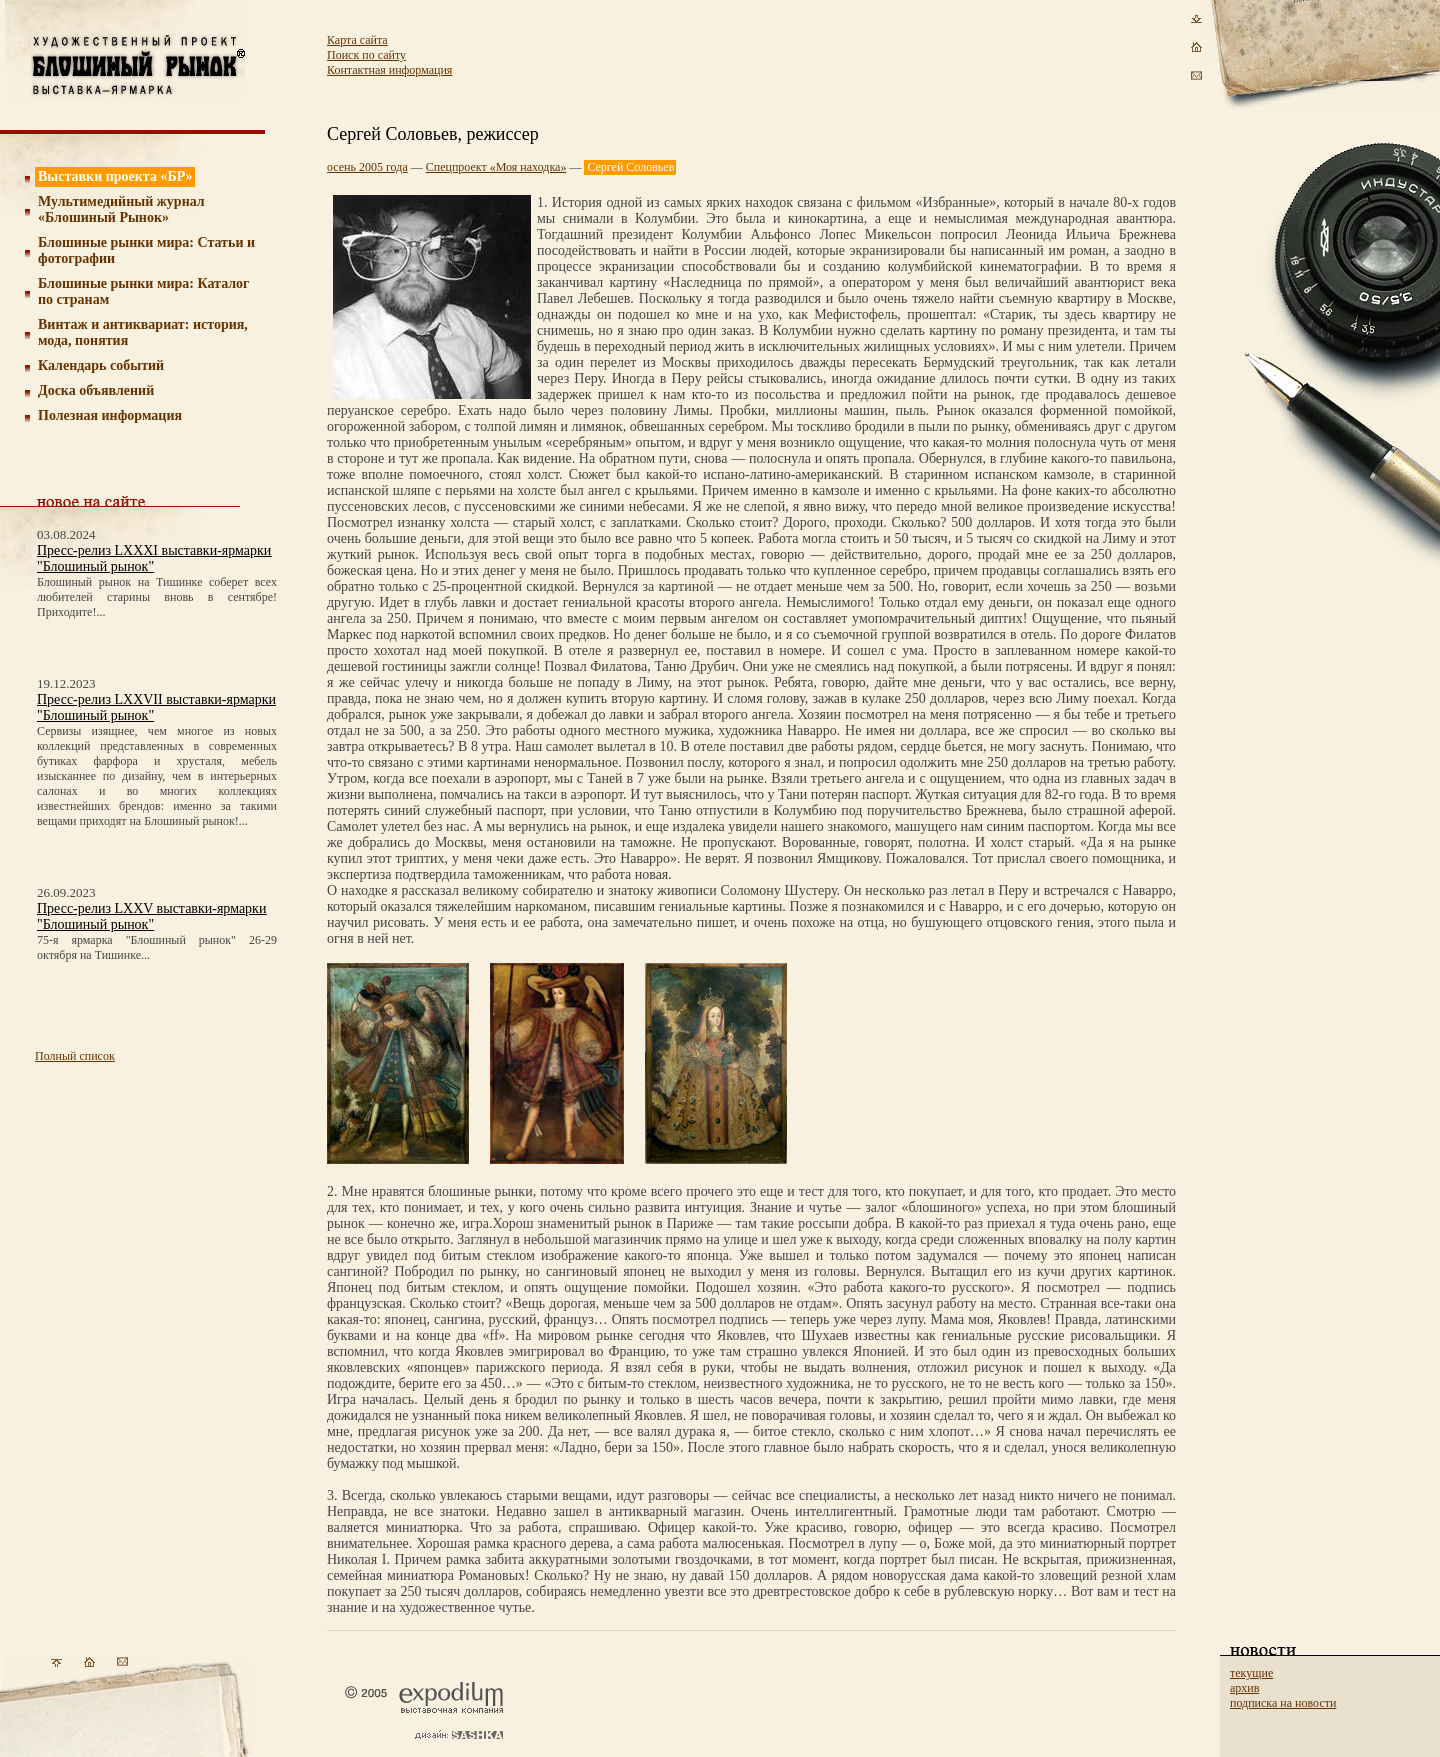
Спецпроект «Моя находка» (496, 167)
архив (1244, 1688)
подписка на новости (1283, 1703)
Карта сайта (357, 40)
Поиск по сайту (366, 55)
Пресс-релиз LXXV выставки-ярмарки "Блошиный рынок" (151, 916)
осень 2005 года (367, 167)
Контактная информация (389, 70)
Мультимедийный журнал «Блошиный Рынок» (121, 209)
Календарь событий (101, 365)
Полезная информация (110, 415)
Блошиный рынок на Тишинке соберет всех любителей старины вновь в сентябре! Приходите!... (157, 597)
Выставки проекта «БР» (115, 176)
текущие (1251, 1673)
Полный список (75, 1056)
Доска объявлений (96, 390)
